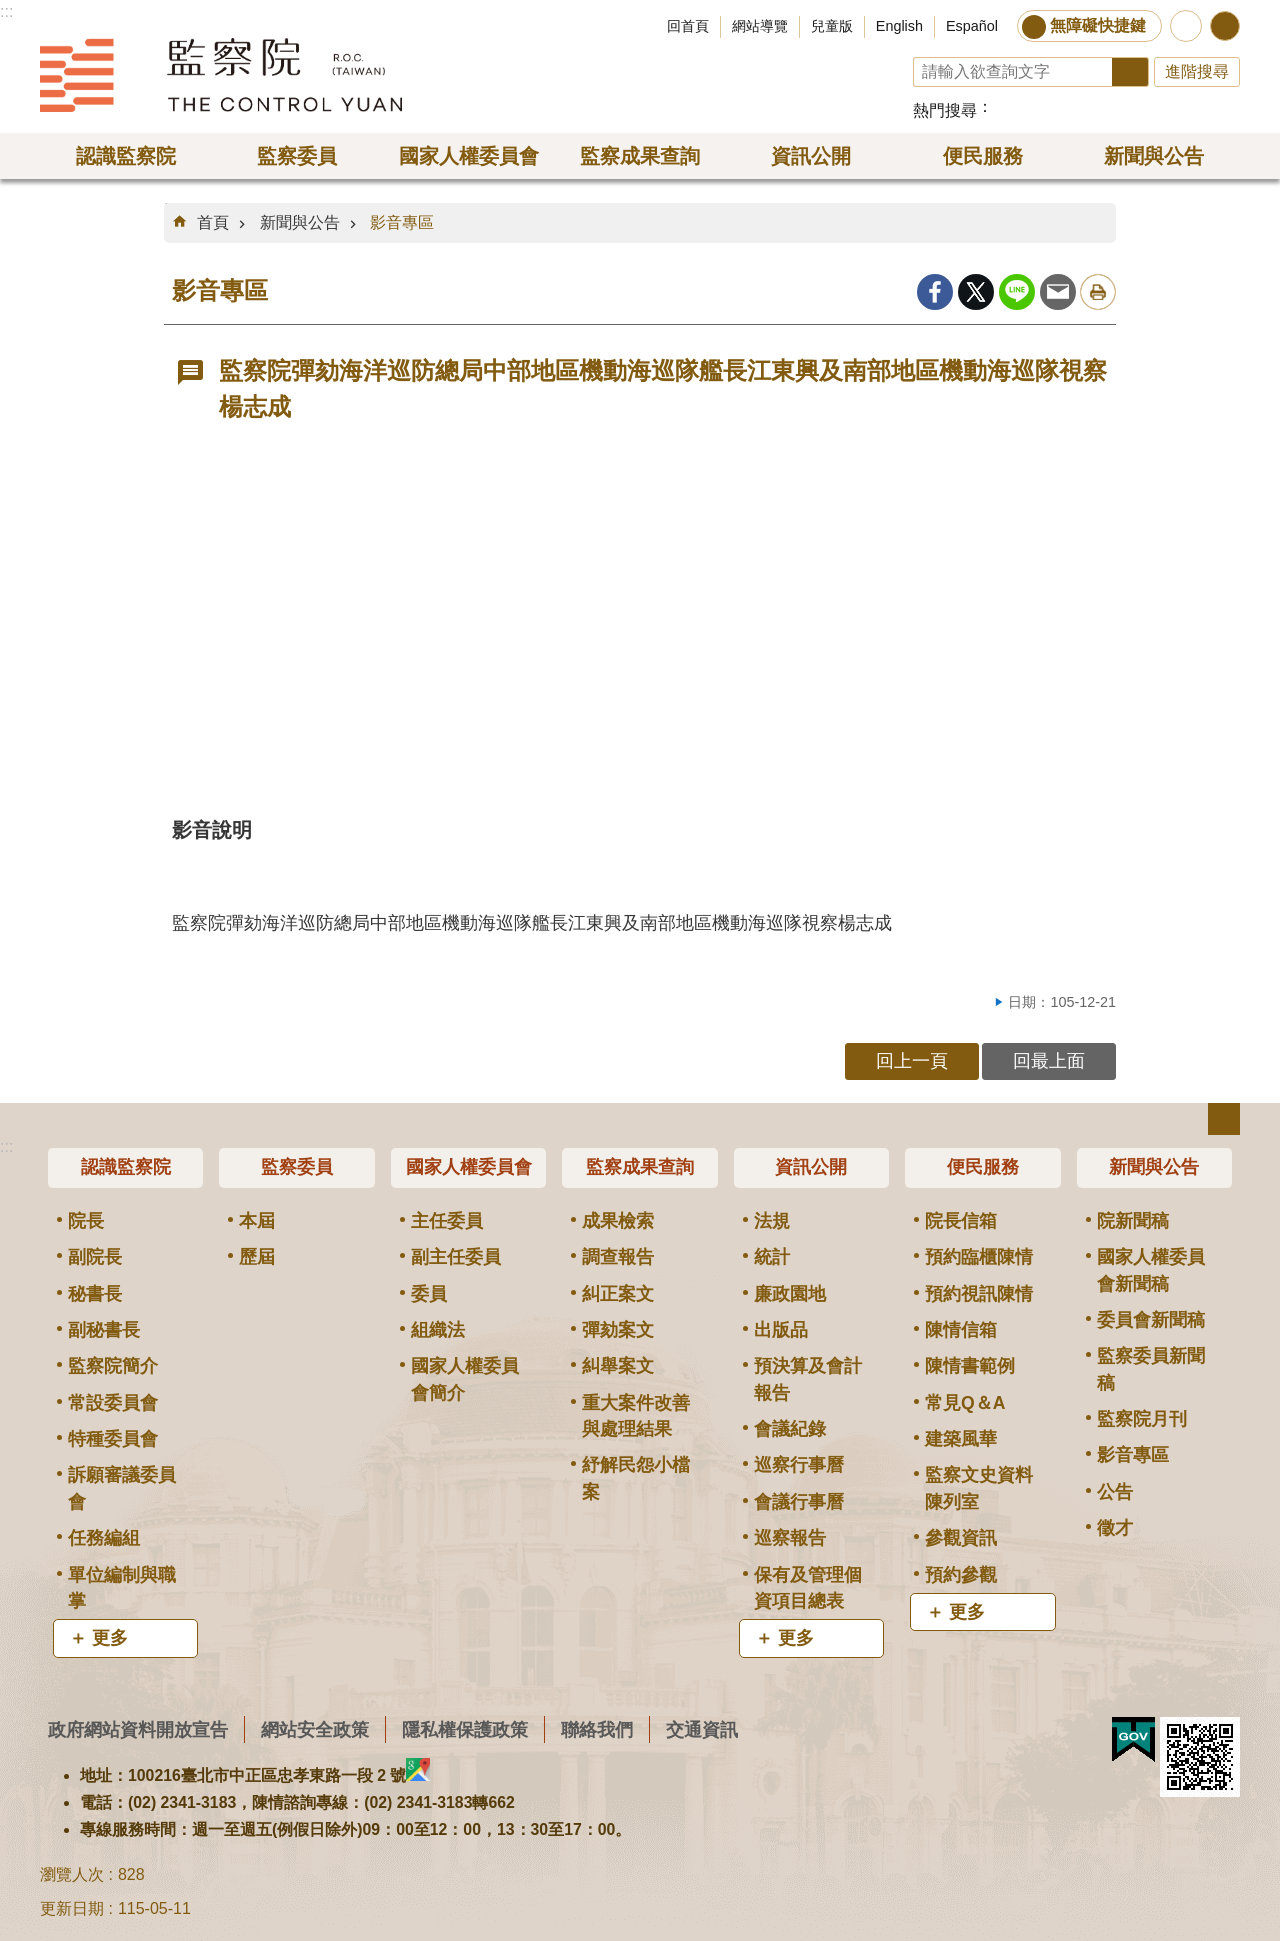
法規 (772, 1221)
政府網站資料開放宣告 (138, 1729)
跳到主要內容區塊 (10, 10)
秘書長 (95, 1294)
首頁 (213, 222)
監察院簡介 (113, 1366)
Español (972, 26)
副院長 (95, 1257)
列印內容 (1098, 292)
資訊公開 (811, 1167)
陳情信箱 (961, 1330)
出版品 (781, 1330)
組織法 (438, 1330)
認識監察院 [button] (126, 156)
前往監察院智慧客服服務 (1186, 26)
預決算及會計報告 (808, 1379)
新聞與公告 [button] (1154, 156)
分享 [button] (1225, 26)
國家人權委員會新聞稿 (1151, 1270)
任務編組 (104, 1538)
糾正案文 (618, 1294)
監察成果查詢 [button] (640, 156)
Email (1058, 292)
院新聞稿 (1133, 1221)
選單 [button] (1224, 1119)
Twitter (976, 292)
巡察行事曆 (799, 1465)
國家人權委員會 (469, 1167)
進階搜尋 (1197, 71)
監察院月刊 (1142, 1419)
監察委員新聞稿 (1151, 1369)
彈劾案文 (618, 1330)
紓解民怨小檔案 (636, 1478)
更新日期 (72, 1908)
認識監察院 (126, 1167)
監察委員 (297, 1167)
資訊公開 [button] (811, 156)
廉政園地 (790, 1294)
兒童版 (832, 26)
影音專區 (402, 222)
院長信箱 (961, 1221)
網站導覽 (760, 26)
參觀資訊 (961, 1538)
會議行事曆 (799, 1502)
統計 (772, 1257)
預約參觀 (961, 1575)
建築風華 (961, 1439)
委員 (429, 1294)
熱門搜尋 (945, 110)
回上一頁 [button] (912, 1060)
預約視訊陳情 (979, 1294)
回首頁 (688, 26)
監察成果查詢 (640, 1167)
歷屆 (257, 1257)
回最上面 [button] (1049, 1060)
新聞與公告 (300, 222)
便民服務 (983, 1167)
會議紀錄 (790, 1429)
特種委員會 (113, 1439)
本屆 (257, 1221)
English (899, 26)
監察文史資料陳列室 (979, 1488)
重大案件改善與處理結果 (636, 1416)
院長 (86, 1221)
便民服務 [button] (983, 156)
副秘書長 (104, 1330)
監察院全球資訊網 (221, 75)
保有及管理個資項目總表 (808, 1588)
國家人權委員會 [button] (469, 156)
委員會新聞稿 (1151, 1320)
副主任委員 (456, 1257)
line (1017, 292)
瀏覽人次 (72, 1874)
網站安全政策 (315, 1729)
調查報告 (618, 1257)
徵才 (1115, 1528)
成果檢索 (618, 1221)
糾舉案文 (618, 1366)
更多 (110, 1638)
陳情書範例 (970, 1366)
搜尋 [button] (1130, 72)
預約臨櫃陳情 (979, 1257)
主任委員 (447, 1221)
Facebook (935, 292)
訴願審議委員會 (122, 1488)
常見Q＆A (965, 1403)
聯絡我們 (597, 1729)
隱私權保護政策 (465, 1729)
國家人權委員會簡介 (465, 1379)
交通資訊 (702, 1729)
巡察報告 (790, 1538)
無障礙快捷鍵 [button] (1098, 25)
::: (6, 11)
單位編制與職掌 (122, 1588)
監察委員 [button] (297, 156)
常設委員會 (113, 1403)
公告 (1115, 1492)
